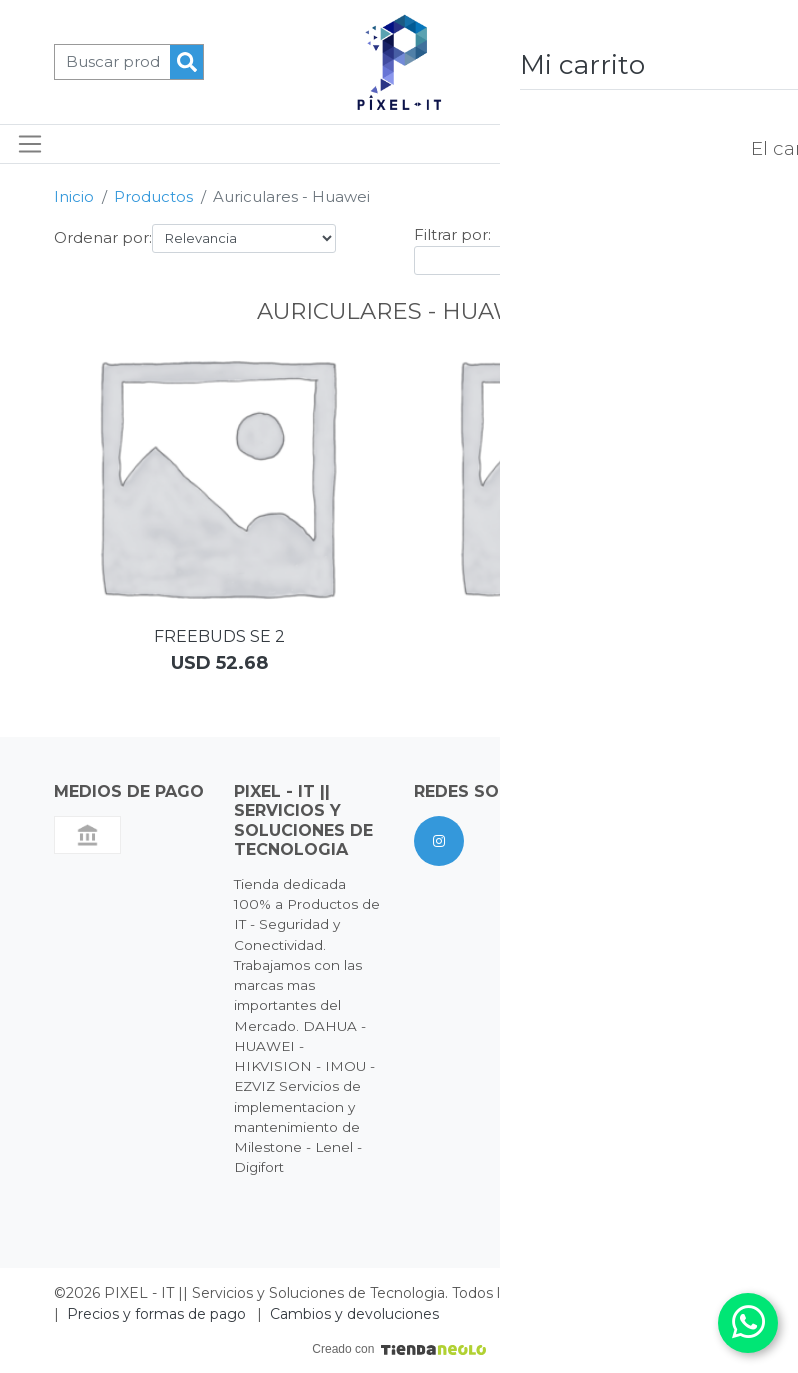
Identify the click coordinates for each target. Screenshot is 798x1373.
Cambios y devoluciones (354, 1314)
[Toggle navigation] (30, 144)
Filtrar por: (452, 234)
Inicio (74, 196)
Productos (153, 196)
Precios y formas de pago (156, 1314)
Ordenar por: (103, 237)
